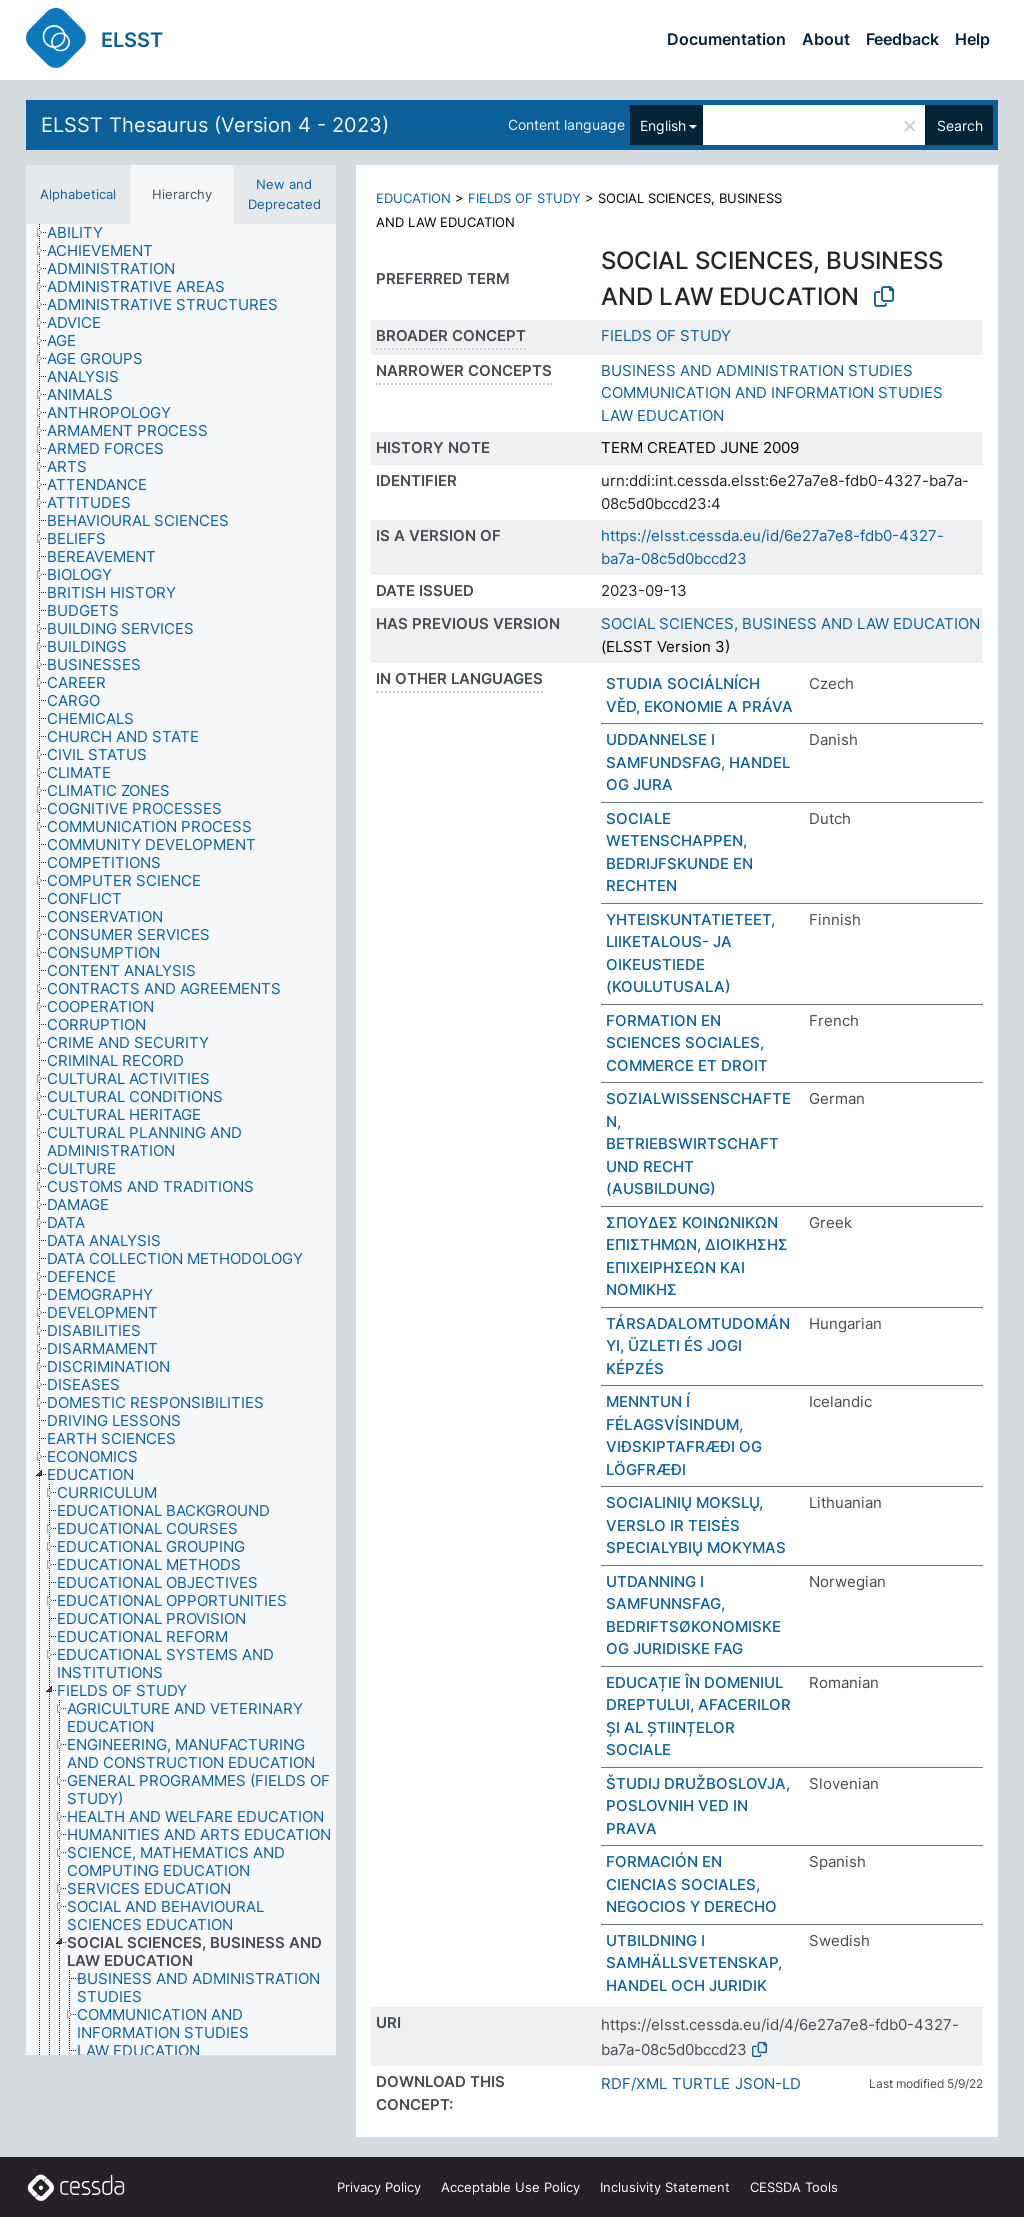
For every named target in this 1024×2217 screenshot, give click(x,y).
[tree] (181, 1139)
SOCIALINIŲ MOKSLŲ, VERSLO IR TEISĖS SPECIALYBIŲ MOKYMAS (696, 1525)
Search (960, 125)
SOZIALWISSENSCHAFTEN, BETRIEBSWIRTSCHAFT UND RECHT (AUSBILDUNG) (698, 1143)
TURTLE (701, 2083)
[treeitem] (83, 233)
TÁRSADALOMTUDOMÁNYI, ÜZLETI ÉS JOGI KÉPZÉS (698, 1346)
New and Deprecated (284, 194)
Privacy (379, 2187)
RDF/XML (634, 2083)
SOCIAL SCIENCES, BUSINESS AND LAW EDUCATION (790, 623)
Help (972, 39)
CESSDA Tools (794, 2187)
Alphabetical (78, 194)
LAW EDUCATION (662, 415)
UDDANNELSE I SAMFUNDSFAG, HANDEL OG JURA (698, 762)
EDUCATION (413, 198)
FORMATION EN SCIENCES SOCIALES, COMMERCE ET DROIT (687, 1043)
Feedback (902, 39)
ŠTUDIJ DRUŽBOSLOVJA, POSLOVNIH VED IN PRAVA (698, 1806)
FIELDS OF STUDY (524, 198)
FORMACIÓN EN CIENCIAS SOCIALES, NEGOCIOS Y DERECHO (691, 1884)
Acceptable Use (510, 2187)
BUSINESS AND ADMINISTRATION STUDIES (757, 370)
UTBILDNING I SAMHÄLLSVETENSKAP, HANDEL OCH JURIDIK (694, 1963)
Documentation (726, 39)
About (826, 39)
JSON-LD (768, 2083)
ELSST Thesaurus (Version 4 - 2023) (215, 125)
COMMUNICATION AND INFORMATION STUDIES (772, 392)
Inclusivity (665, 2187)
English (663, 125)
